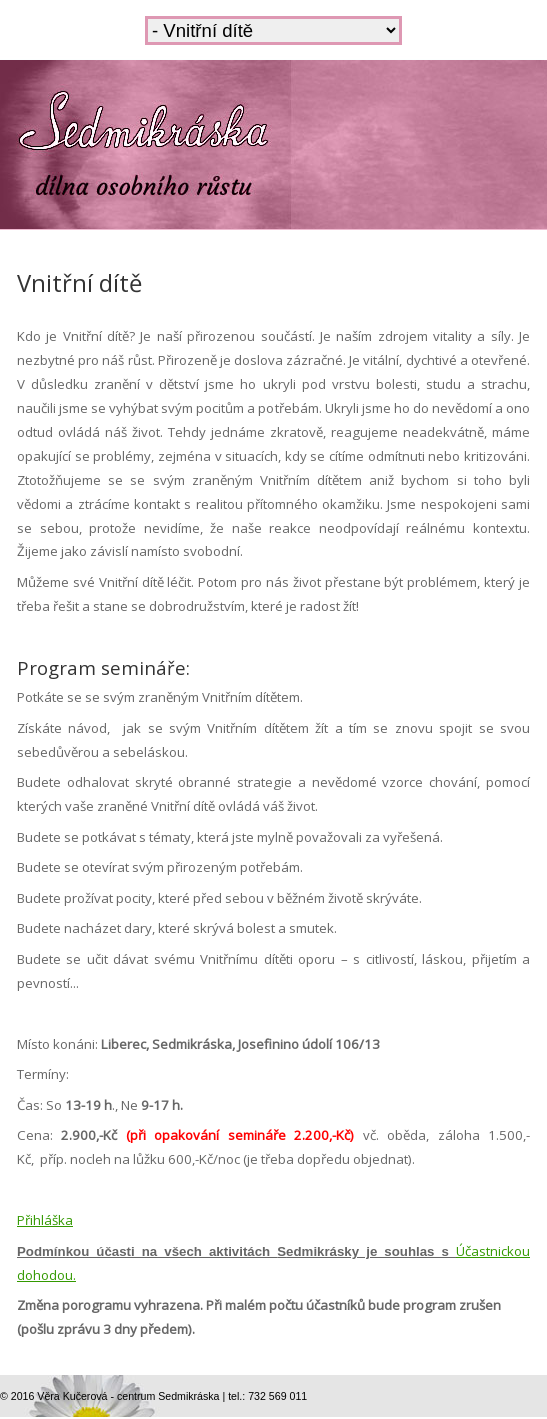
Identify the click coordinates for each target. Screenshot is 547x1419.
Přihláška (45, 1220)
